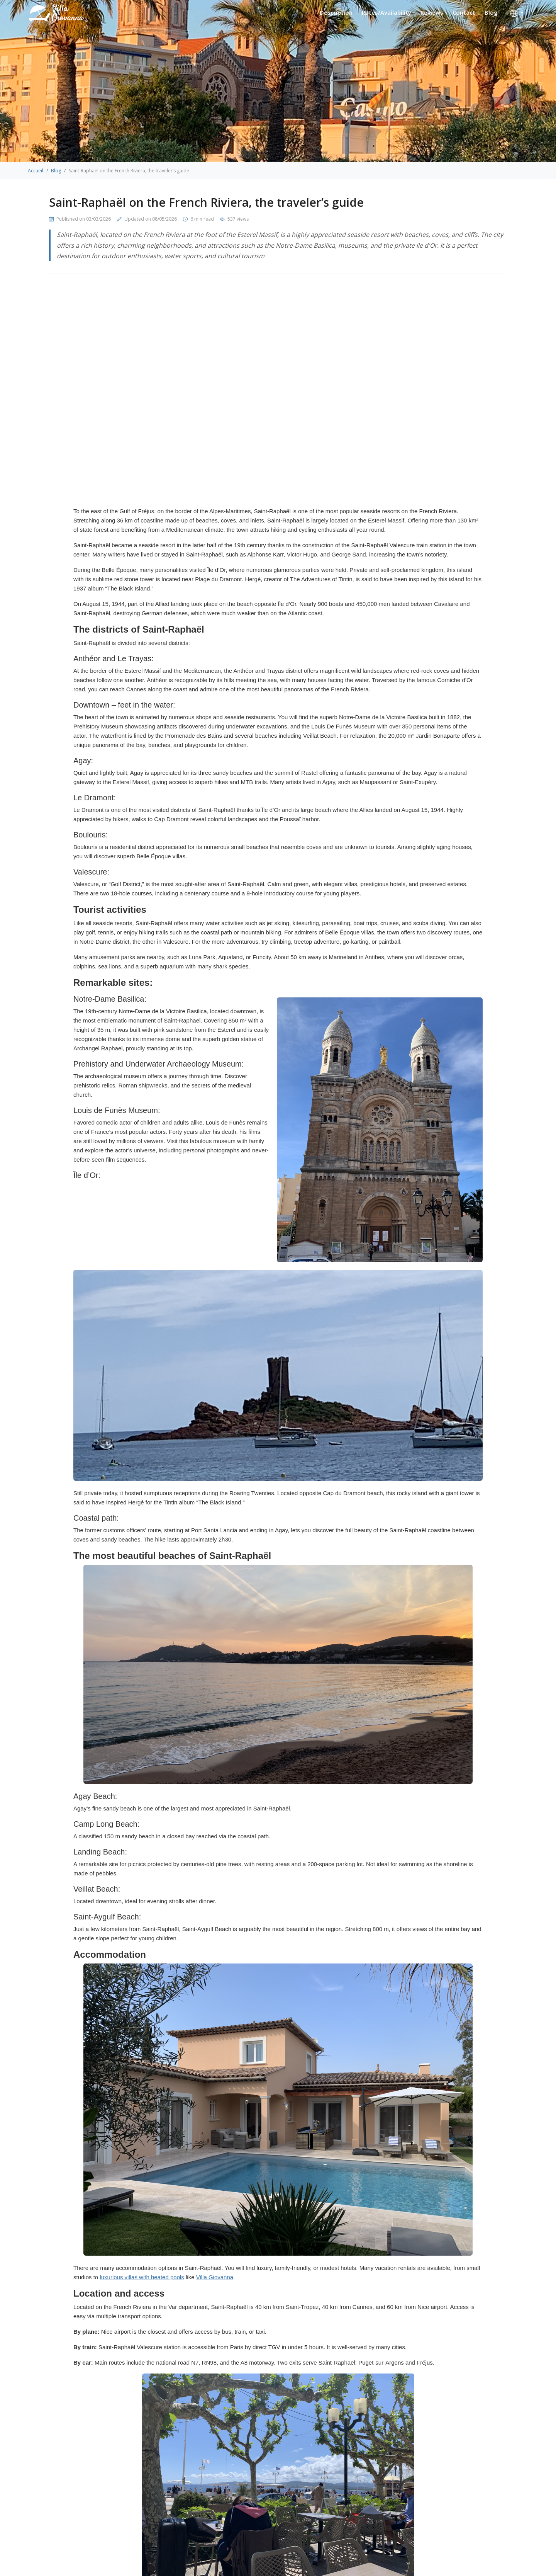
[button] (516, 14)
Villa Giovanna (214, 2277)
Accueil (35, 170)
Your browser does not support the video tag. (278, 396)
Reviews (431, 12)
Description (336, 12)
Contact (464, 12)
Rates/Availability (386, 12)
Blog (491, 12)
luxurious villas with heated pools (142, 2277)
